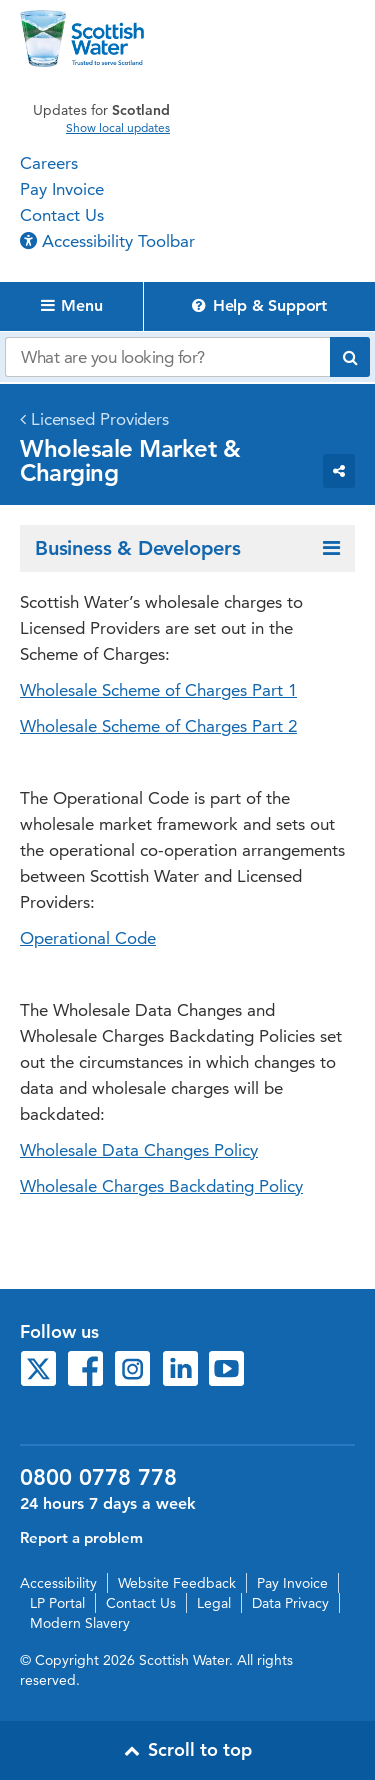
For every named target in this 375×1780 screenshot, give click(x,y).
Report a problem (81, 1537)
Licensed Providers (100, 419)
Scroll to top (188, 1749)
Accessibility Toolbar (107, 241)
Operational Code (88, 938)
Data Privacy (290, 1603)
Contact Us (62, 215)
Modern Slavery (80, 1623)
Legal (214, 1603)
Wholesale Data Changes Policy (139, 1150)
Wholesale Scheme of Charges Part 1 (158, 690)
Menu (72, 305)
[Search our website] (167, 357)
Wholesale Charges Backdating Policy (161, 1186)
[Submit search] (350, 357)
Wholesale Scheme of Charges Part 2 (158, 726)
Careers (49, 163)
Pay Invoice (62, 189)
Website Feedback (177, 1583)
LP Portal (57, 1603)
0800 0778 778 (98, 1478)
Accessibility (58, 1583)
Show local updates (118, 128)
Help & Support (259, 305)
